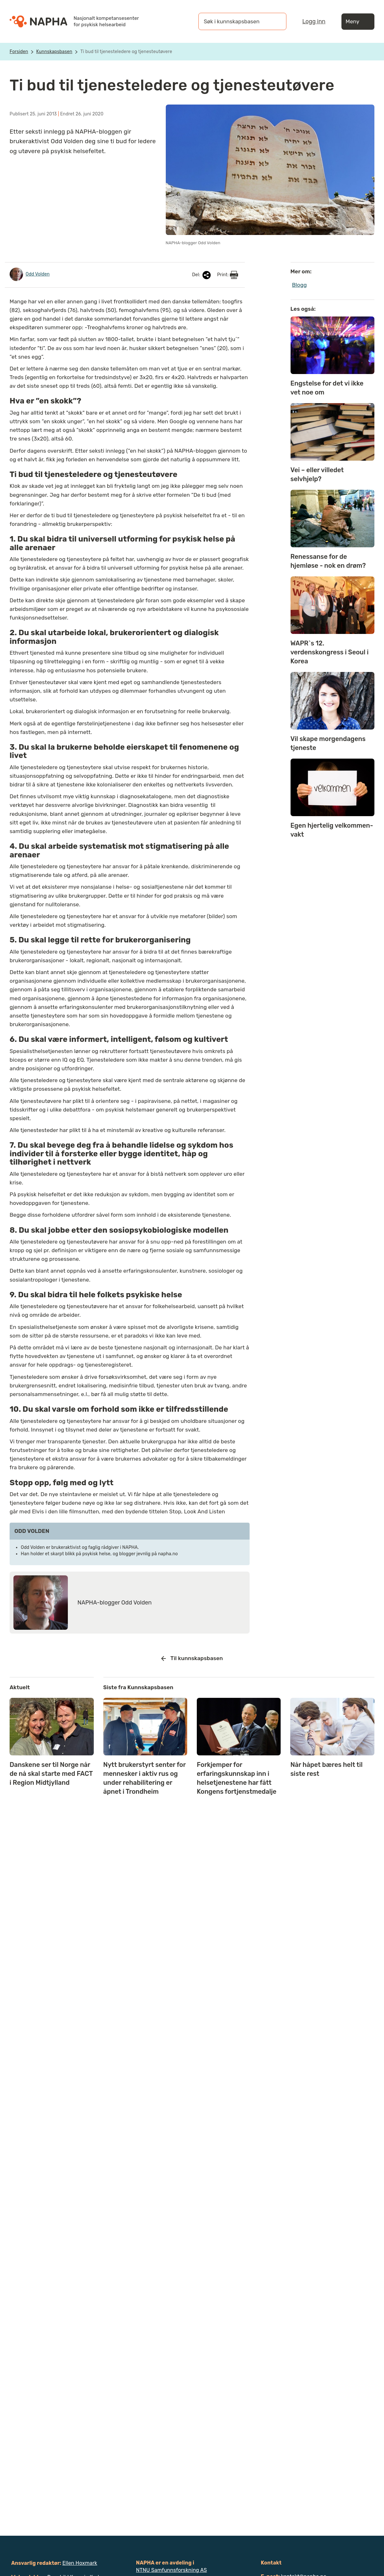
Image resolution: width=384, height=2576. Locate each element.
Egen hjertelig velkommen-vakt (332, 830)
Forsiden (19, 51)
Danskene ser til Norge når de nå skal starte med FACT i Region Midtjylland (51, 1773)
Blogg (299, 285)
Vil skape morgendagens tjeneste (328, 743)
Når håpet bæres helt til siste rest (326, 1769)
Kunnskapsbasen (54, 51)
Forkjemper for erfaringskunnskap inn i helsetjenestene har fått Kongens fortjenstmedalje (236, 1778)
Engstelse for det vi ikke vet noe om (327, 387)
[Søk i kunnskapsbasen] (236, 21)
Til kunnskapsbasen (192, 1658)
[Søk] (275, 21)
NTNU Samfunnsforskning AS (171, 2570)
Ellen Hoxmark (79, 2563)
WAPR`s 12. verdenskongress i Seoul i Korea (330, 652)
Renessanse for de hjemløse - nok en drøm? (328, 561)
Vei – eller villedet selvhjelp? (317, 474)
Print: (227, 275)
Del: (202, 275)
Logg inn (313, 21)
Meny (358, 21)
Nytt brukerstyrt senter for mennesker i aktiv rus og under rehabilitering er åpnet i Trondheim (144, 1778)
